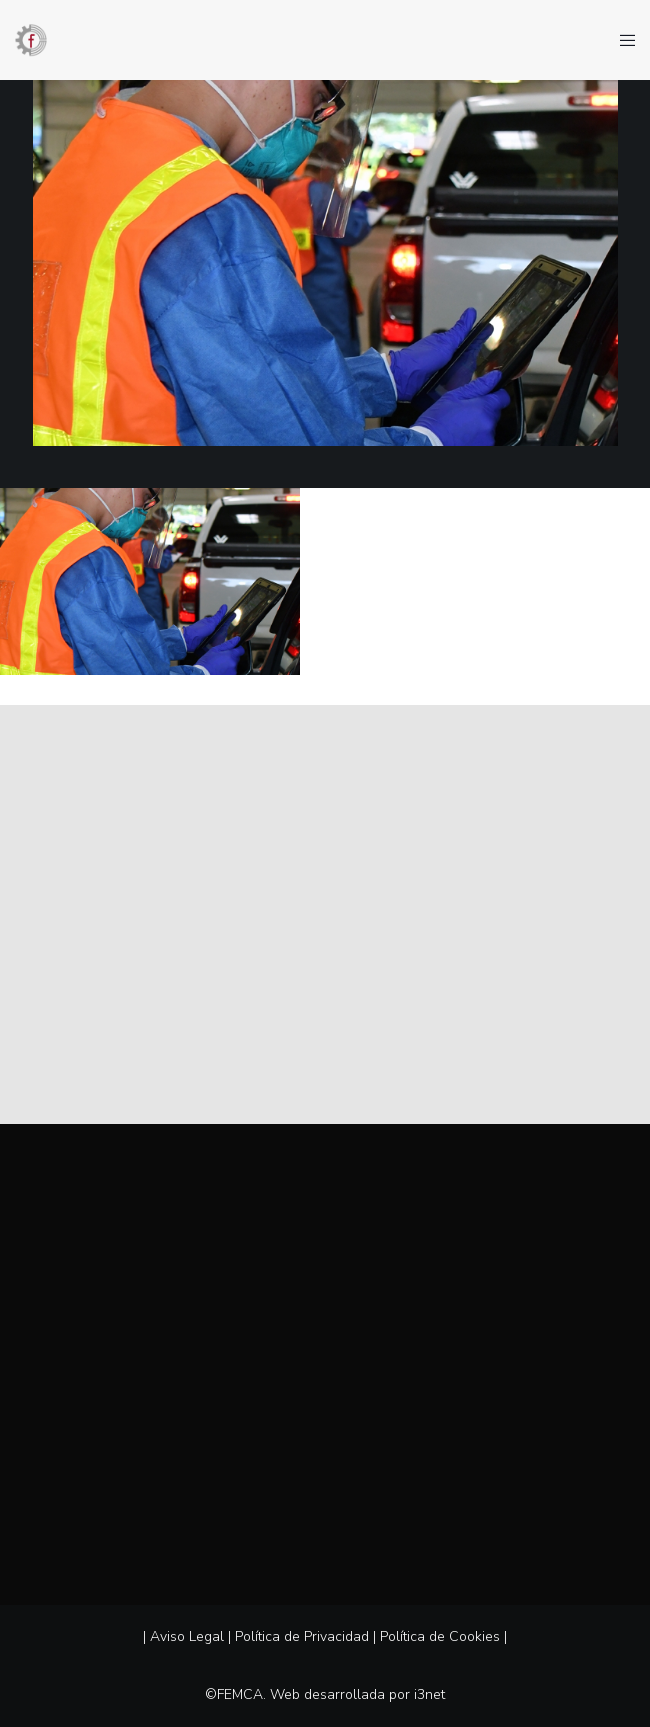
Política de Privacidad (302, 1636)
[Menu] (621, 40)
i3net (429, 1694)
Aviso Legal (187, 1636)
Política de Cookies (440, 1636)
